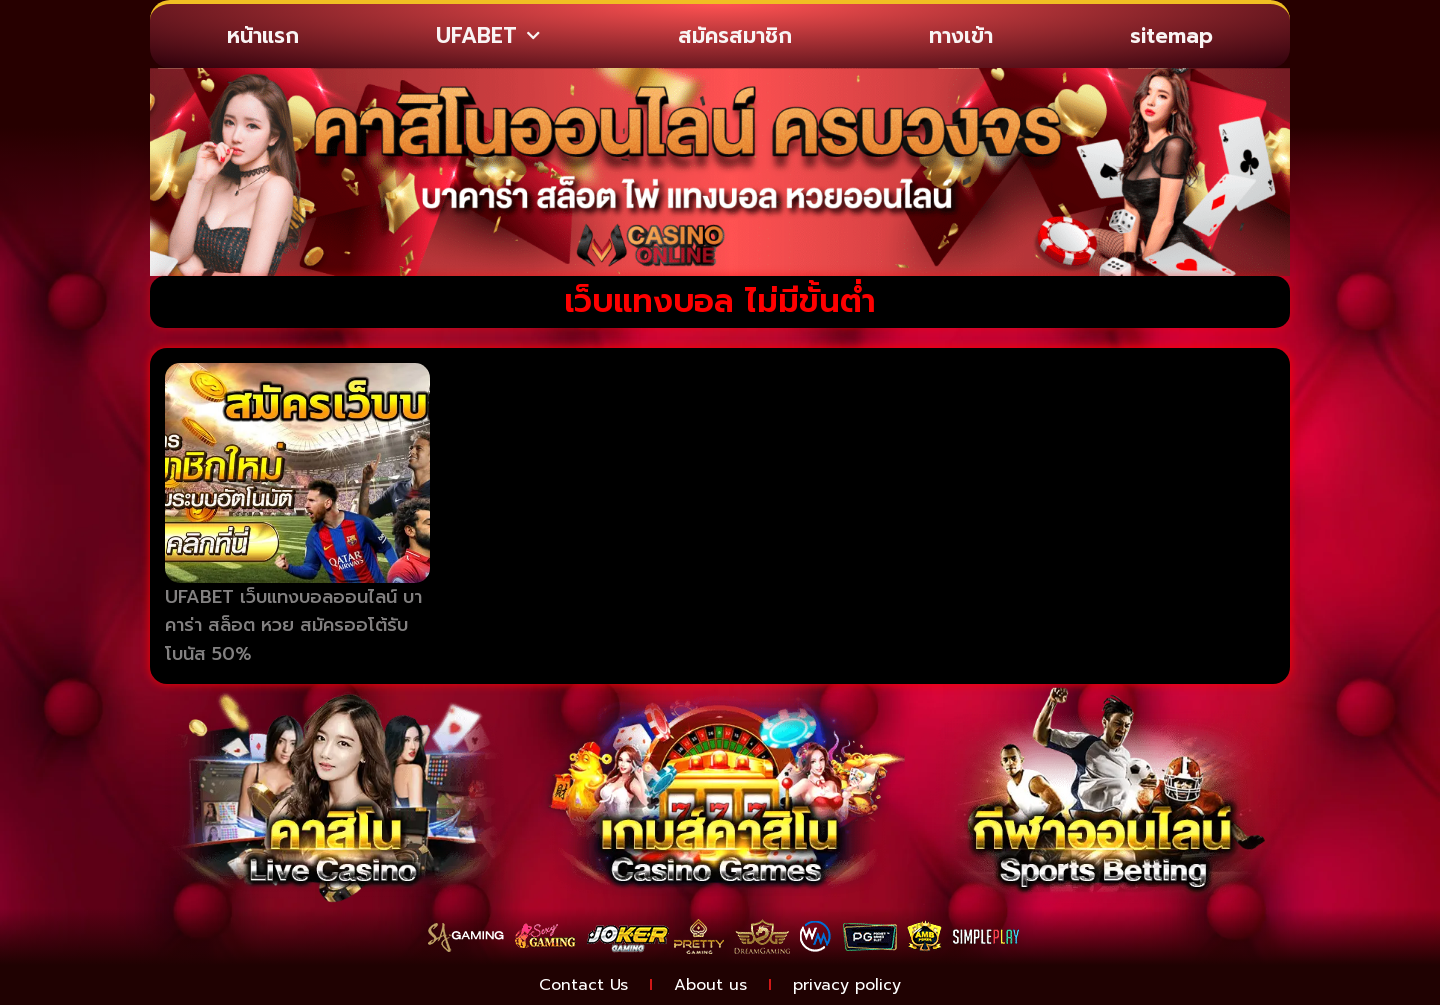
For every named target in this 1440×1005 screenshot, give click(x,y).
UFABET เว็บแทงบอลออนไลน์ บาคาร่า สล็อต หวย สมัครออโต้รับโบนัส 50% (293, 626)
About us (710, 985)
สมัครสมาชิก (735, 36)
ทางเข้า (961, 36)
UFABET (488, 36)
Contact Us (583, 985)
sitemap (1171, 36)
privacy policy (847, 985)
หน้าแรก (263, 36)
